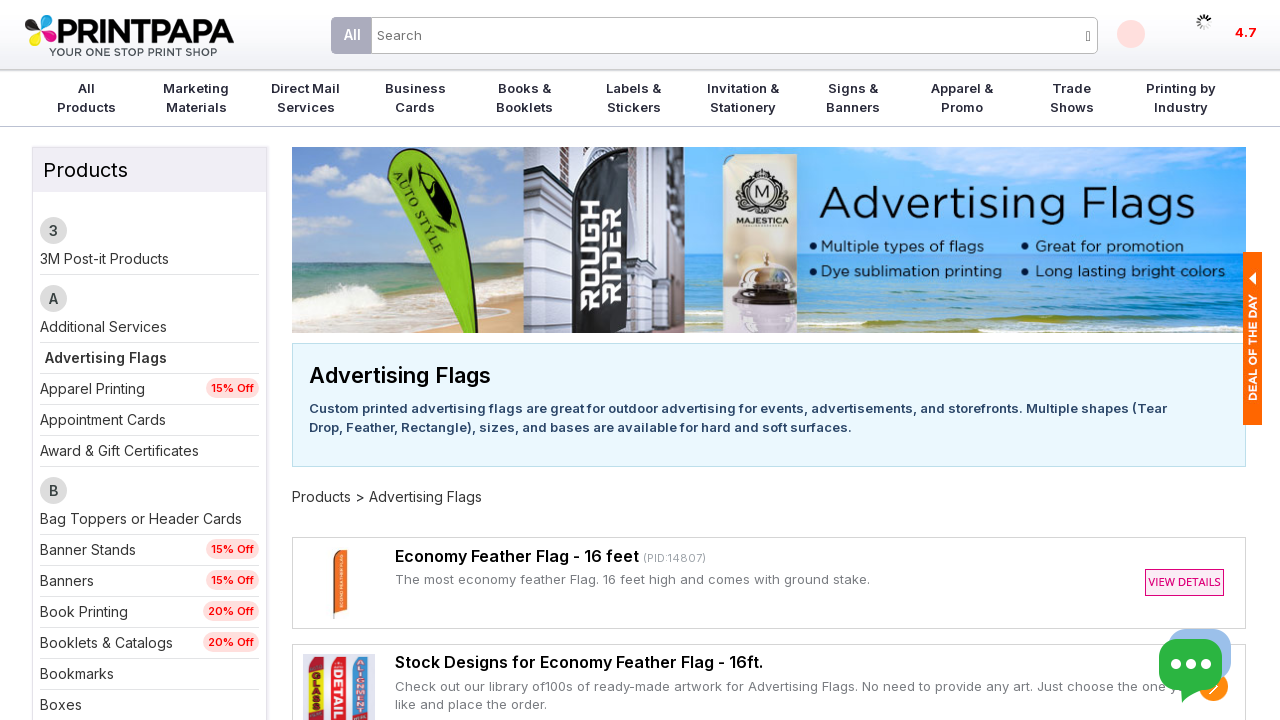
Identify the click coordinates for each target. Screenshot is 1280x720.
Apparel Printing (92, 388)
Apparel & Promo (962, 97)
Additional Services (103, 326)
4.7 (1246, 32)
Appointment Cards (103, 419)
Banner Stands (88, 549)
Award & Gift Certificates (119, 450)
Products (321, 496)
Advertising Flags (106, 357)
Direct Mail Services (305, 97)
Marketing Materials (196, 97)
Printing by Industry (1181, 97)
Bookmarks (77, 673)
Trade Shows (1072, 97)
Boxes (61, 704)
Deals (1131, 34)
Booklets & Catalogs (106, 642)
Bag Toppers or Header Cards (141, 518)
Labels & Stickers (633, 97)
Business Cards (415, 97)
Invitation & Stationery (743, 97)
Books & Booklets (524, 97)
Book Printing (84, 611)
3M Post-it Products (104, 258)
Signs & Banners (853, 97)
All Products (86, 97)
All (352, 34)
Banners (67, 580)
